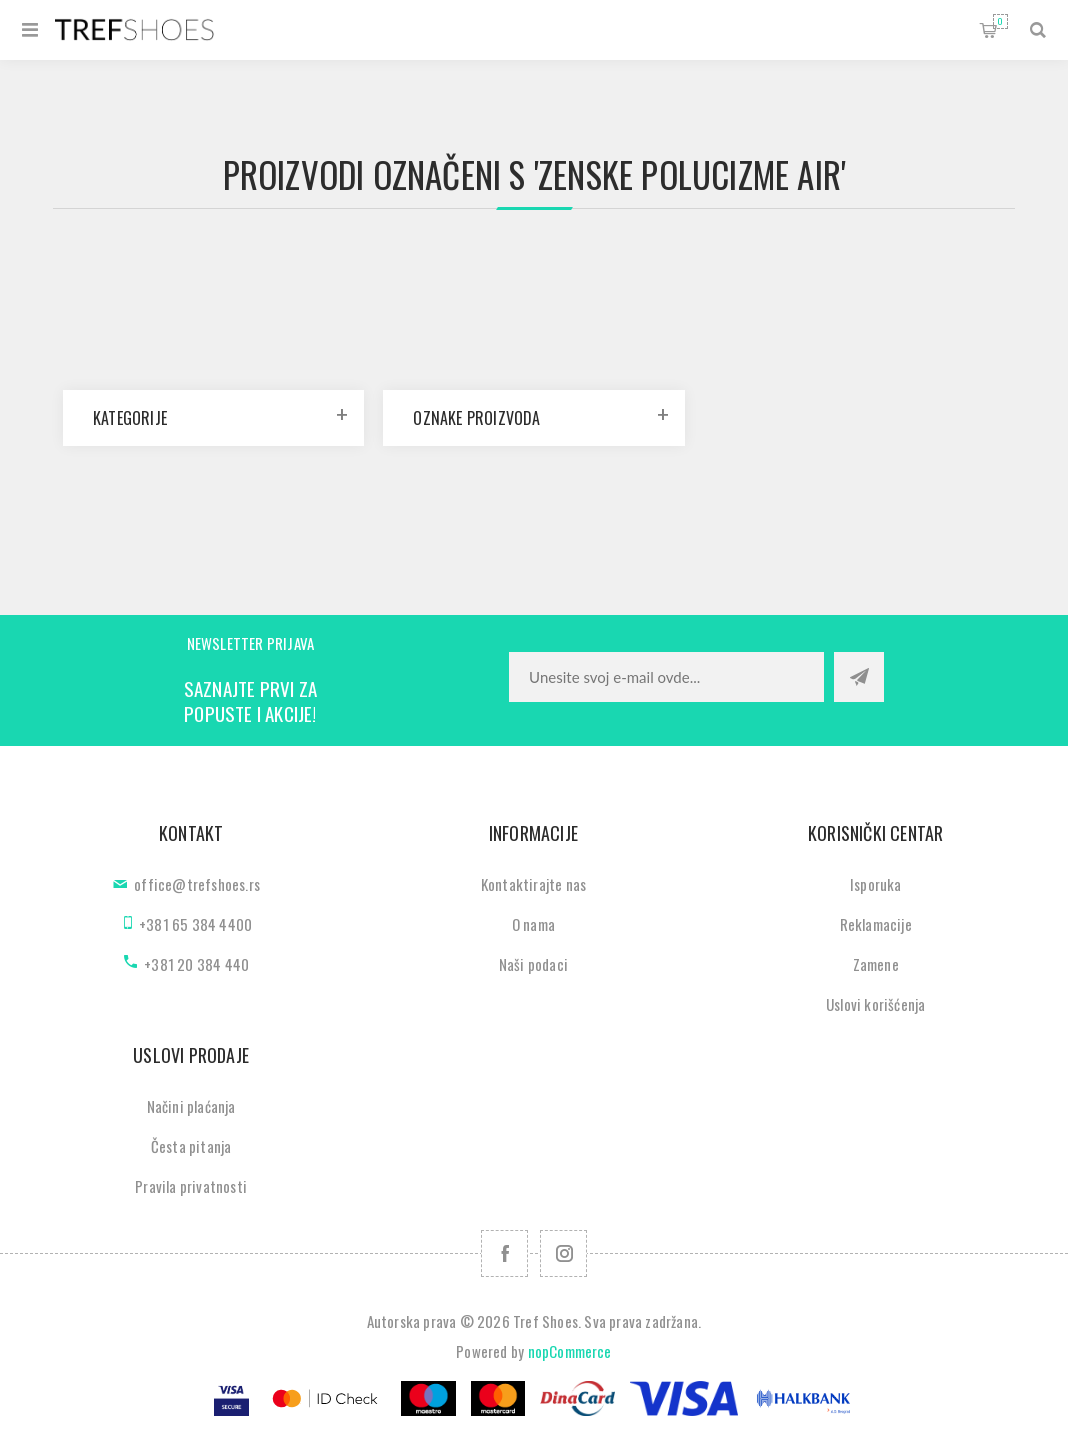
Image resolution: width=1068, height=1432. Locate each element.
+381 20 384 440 (196, 964)
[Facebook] (504, 1253)
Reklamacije (876, 924)
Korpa (1000, 21)
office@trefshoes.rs (197, 884)
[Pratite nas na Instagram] (563, 1253)
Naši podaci (533, 964)
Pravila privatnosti (191, 1186)
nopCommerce (570, 1351)
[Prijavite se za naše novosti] (666, 677)
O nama (533, 924)
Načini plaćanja (191, 1106)
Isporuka (876, 884)
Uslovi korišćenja (875, 1004)
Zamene (876, 964)
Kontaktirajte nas (533, 884)
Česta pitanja (191, 1146)
